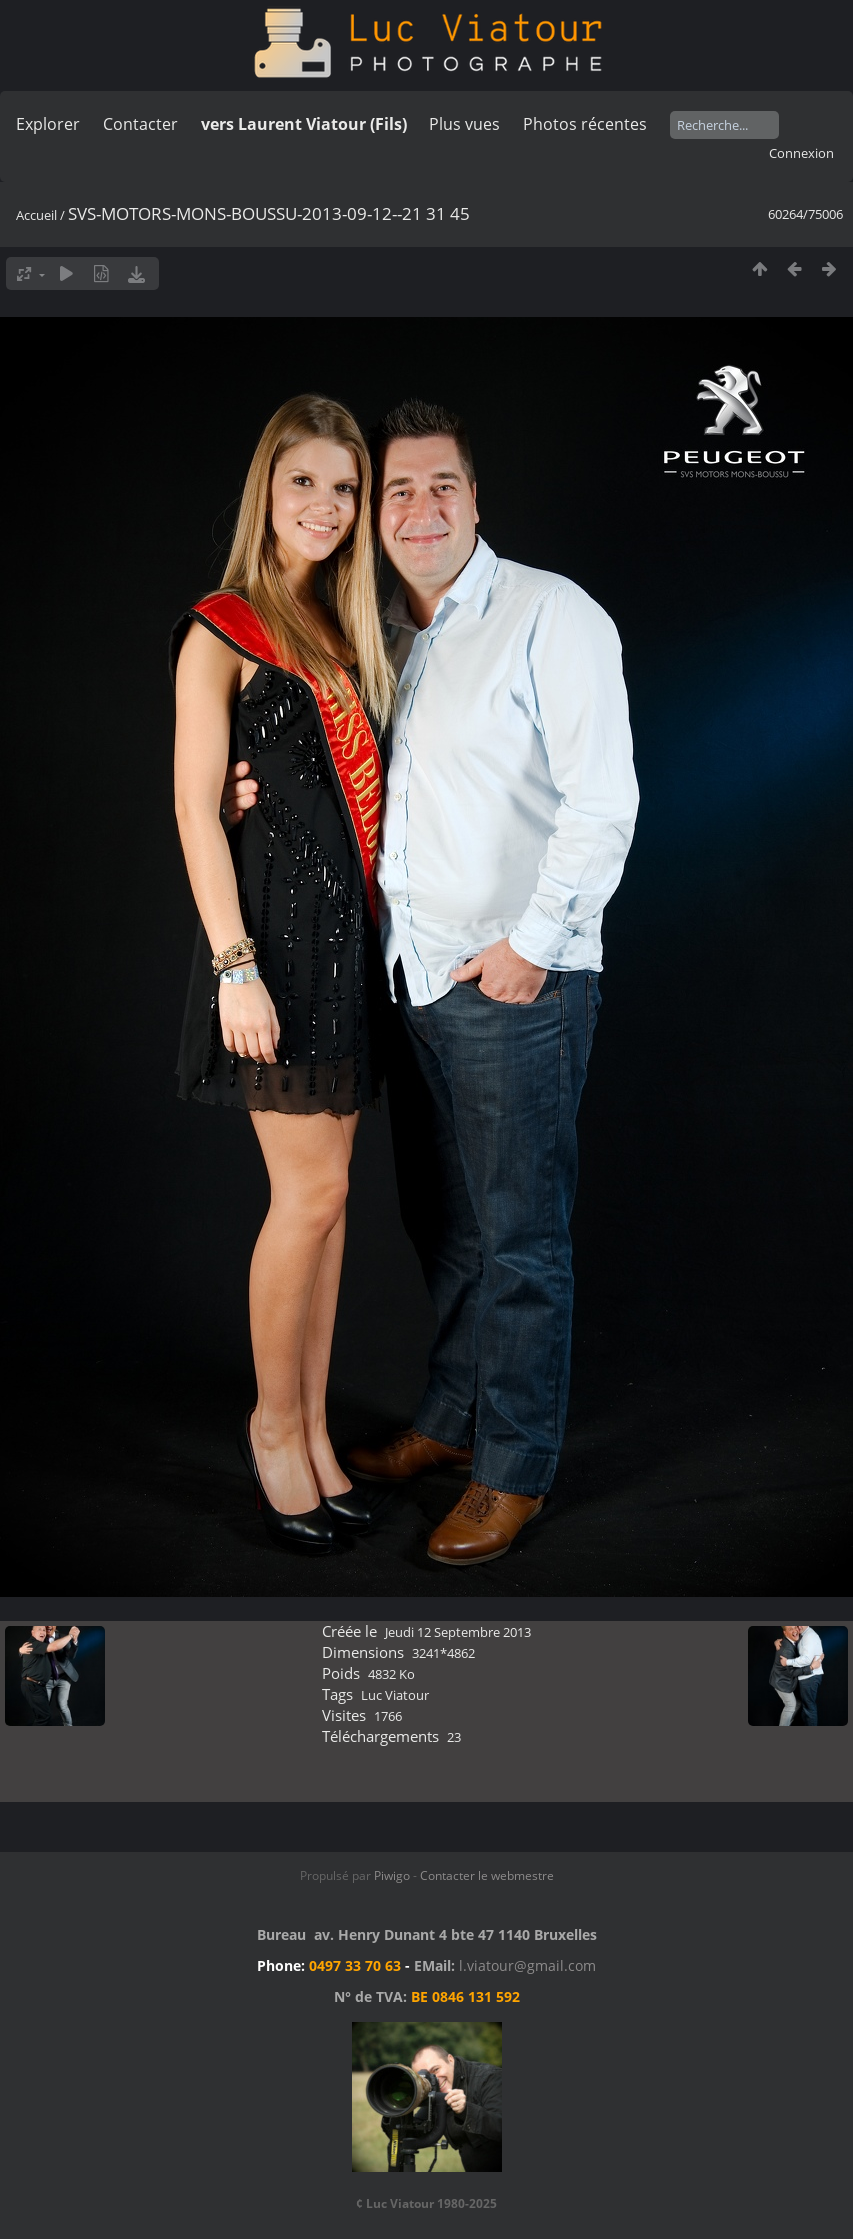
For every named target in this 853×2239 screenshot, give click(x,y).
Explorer (48, 124)
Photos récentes (585, 124)
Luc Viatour (395, 1695)
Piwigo (392, 1875)
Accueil (36, 215)
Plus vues (464, 124)
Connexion (801, 153)
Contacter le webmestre (487, 1875)
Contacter (140, 124)
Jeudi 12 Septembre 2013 (458, 1632)
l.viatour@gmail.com (527, 1965)
